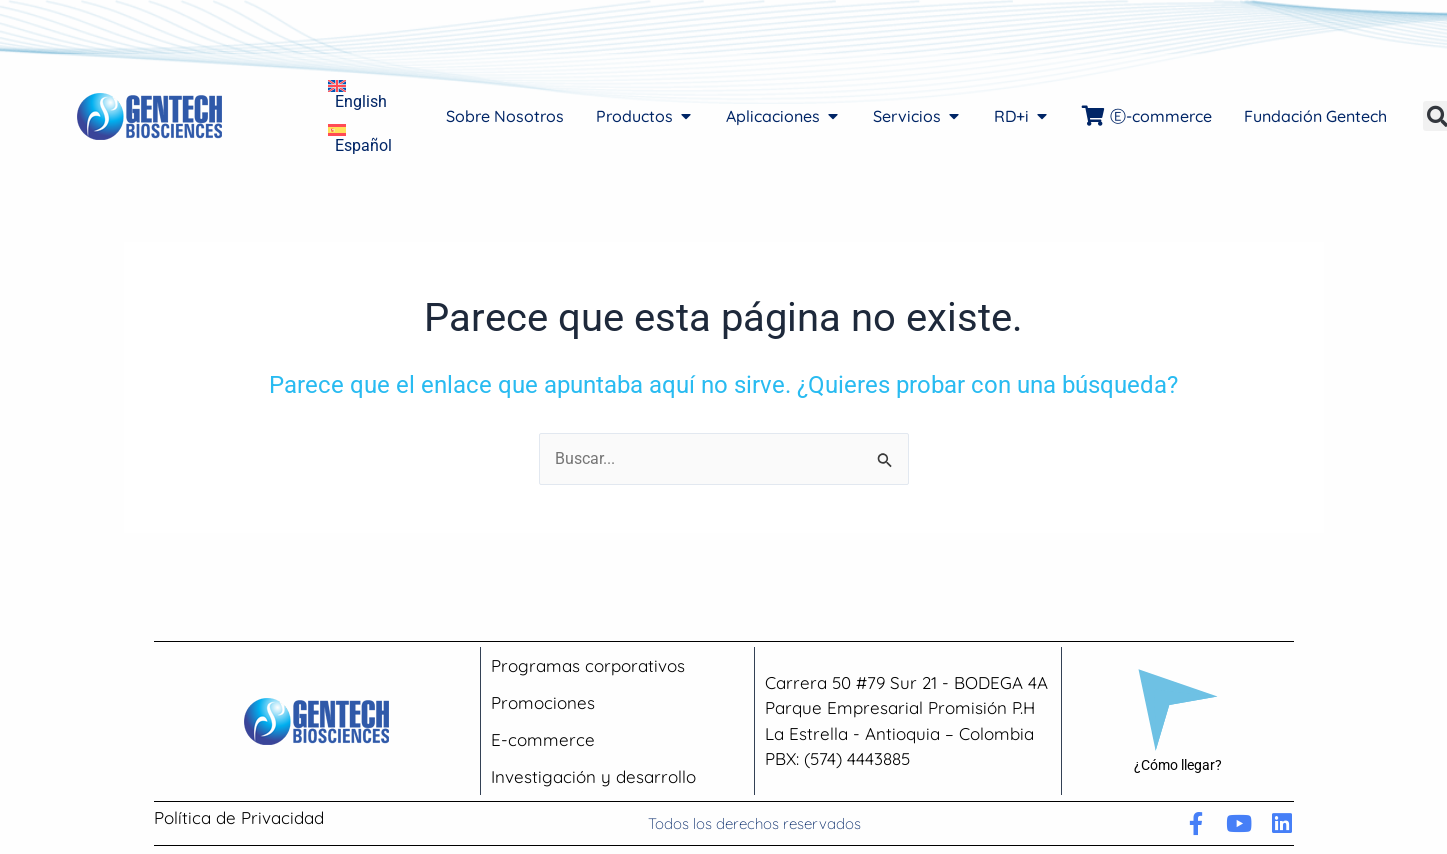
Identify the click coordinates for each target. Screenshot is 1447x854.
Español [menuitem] (363, 145)
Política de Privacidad (239, 817)
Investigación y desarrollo (593, 776)
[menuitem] (360, 94)
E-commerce (543, 739)
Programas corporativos (588, 665)
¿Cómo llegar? (1178, 765)
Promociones (543, 702)
